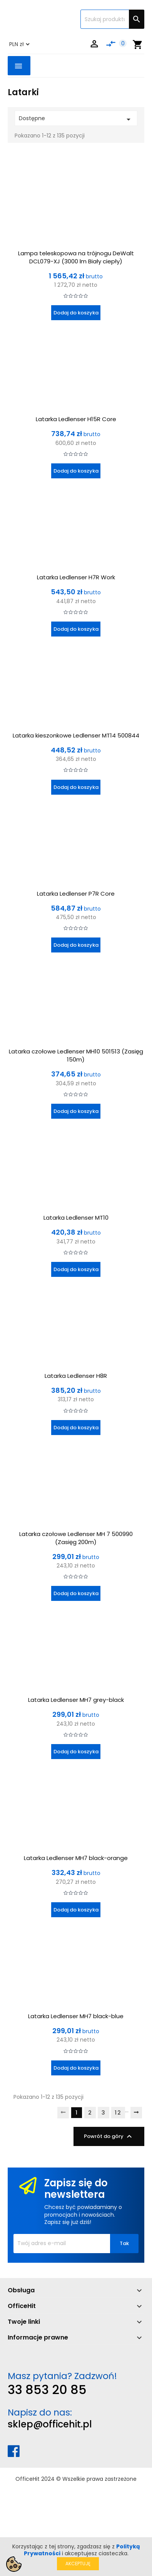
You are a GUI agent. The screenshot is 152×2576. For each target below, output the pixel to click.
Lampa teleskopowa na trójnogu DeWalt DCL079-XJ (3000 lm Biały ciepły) (76, 257)
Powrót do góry (109, 2136)
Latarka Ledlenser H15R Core (76, 419)
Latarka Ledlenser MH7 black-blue (76, 2016)
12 (118, 2112)
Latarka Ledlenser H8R (76, 1376)
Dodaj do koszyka (76, 312)
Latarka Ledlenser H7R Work (76, 577)
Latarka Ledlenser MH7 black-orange (76, 1858)
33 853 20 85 (47, 2389)
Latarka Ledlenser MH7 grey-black (76, 1700)
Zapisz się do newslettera (76, 2189)
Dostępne (76, 119)
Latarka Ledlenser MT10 (76, 1218)
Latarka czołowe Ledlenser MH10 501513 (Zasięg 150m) (76, 1055)
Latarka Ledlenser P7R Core (76, 894)
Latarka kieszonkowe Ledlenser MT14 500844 (76, 735)
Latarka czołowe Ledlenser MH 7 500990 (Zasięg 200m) (76, 1538)
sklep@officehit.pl (50, 2424)
